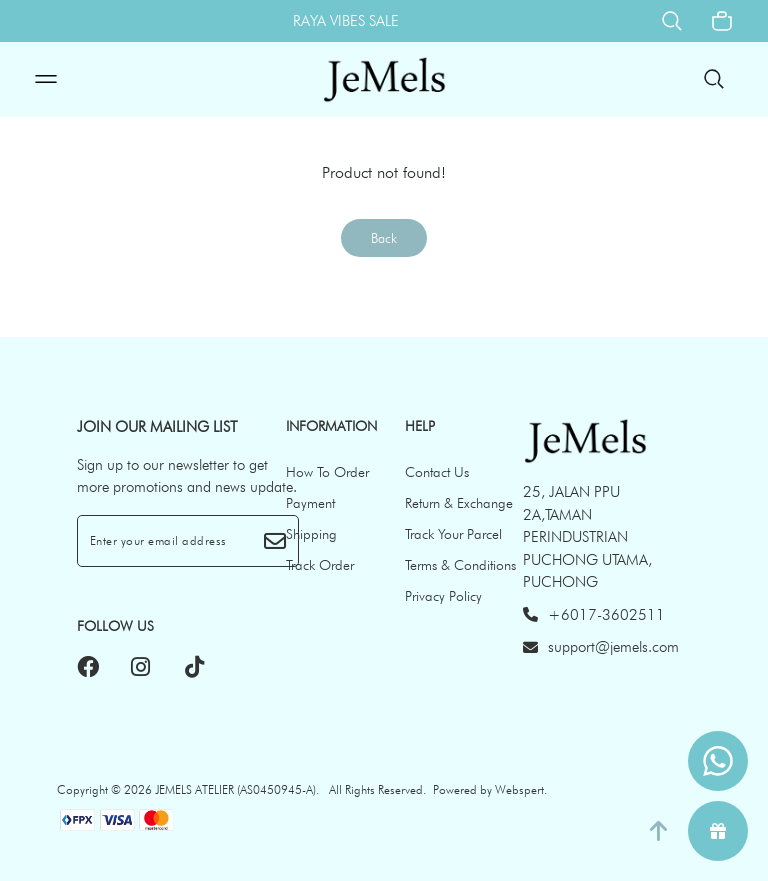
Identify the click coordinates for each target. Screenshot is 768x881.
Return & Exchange (459, 503)
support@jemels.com (601, 647)
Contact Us (437, 472)
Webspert (519, 789)
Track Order (320, 565)
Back (384, 238)
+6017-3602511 (594, 615)
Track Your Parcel (453, 534)
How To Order (327, 472)
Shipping (311, 534)
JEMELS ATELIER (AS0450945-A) (235, 789)
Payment (310, 503)
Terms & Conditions (460, 565)
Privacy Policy (443, 596)
